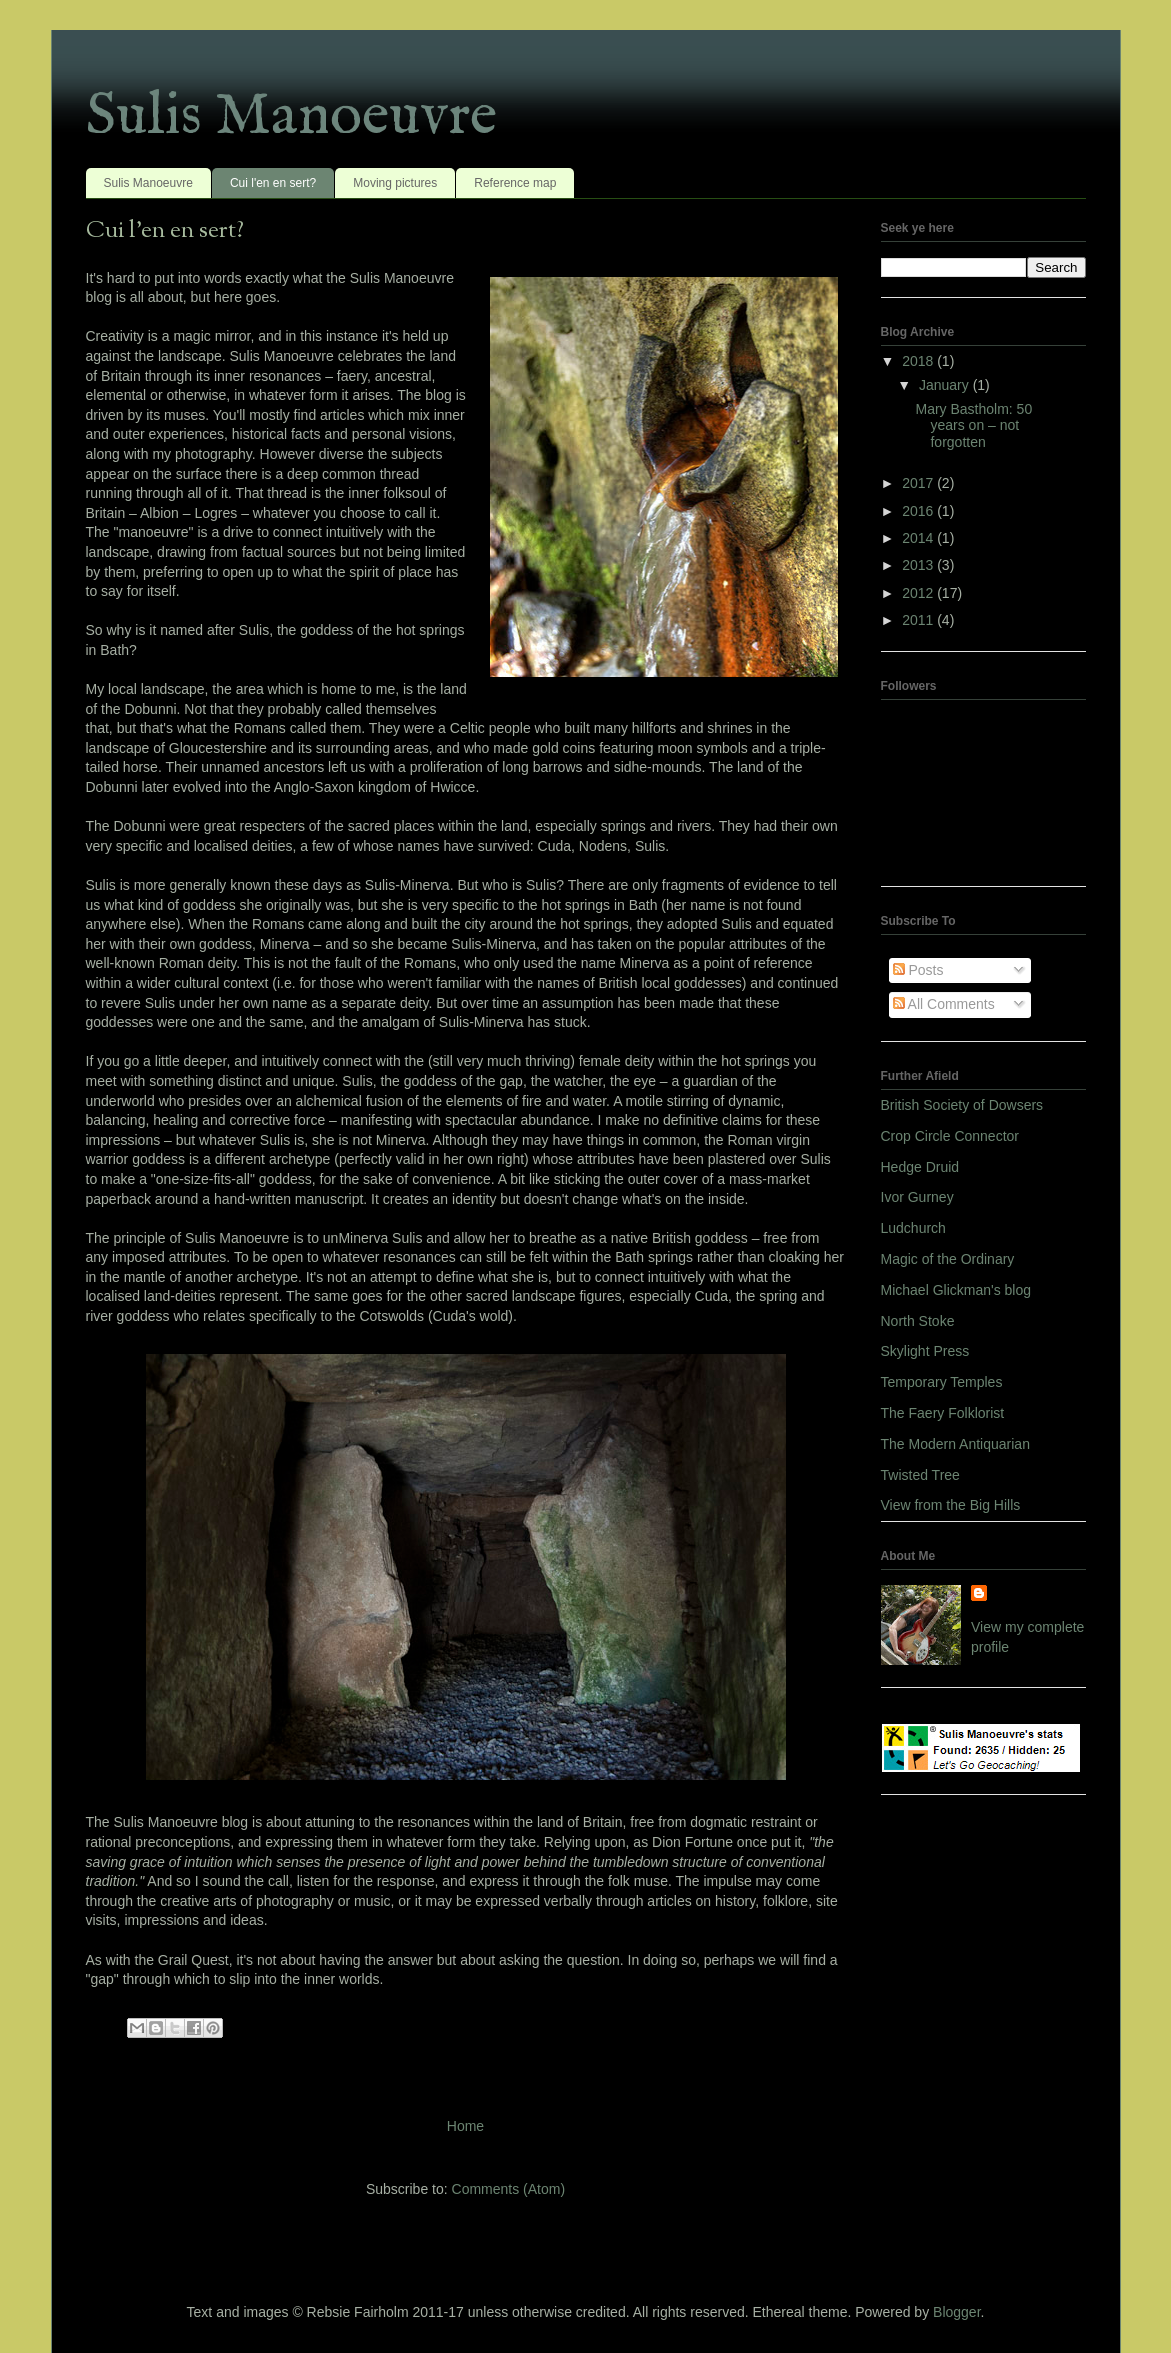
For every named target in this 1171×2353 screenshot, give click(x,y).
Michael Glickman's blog (956, 1290)
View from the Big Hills (951, 1505)
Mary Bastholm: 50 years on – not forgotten (973, 426)
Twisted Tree (920, 1475)
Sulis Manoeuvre (291, 117)
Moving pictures (395, 183)
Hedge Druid (920, 1167)
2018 (919, 361)
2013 (919, 565)
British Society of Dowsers (962, 1105)
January (946, 385)
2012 (919, 593)
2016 (919, 511)
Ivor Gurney (917, 1197)
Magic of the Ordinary (948, 1259)
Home (465, 2126)
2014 (919, 538)
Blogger (956, 2312)
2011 (919, 620)
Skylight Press (925, 1351)
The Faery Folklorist (943, 1413)
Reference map (515, 183)
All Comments (944, 1004)
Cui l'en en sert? (273, 183)
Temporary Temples (942, 1382)
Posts (918, 970)
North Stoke (918, 1321)
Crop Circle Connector (950, 1136)
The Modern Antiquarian (955, 1444)
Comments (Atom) (509, 2189)
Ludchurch (913, 1228)
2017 (919, 483)
